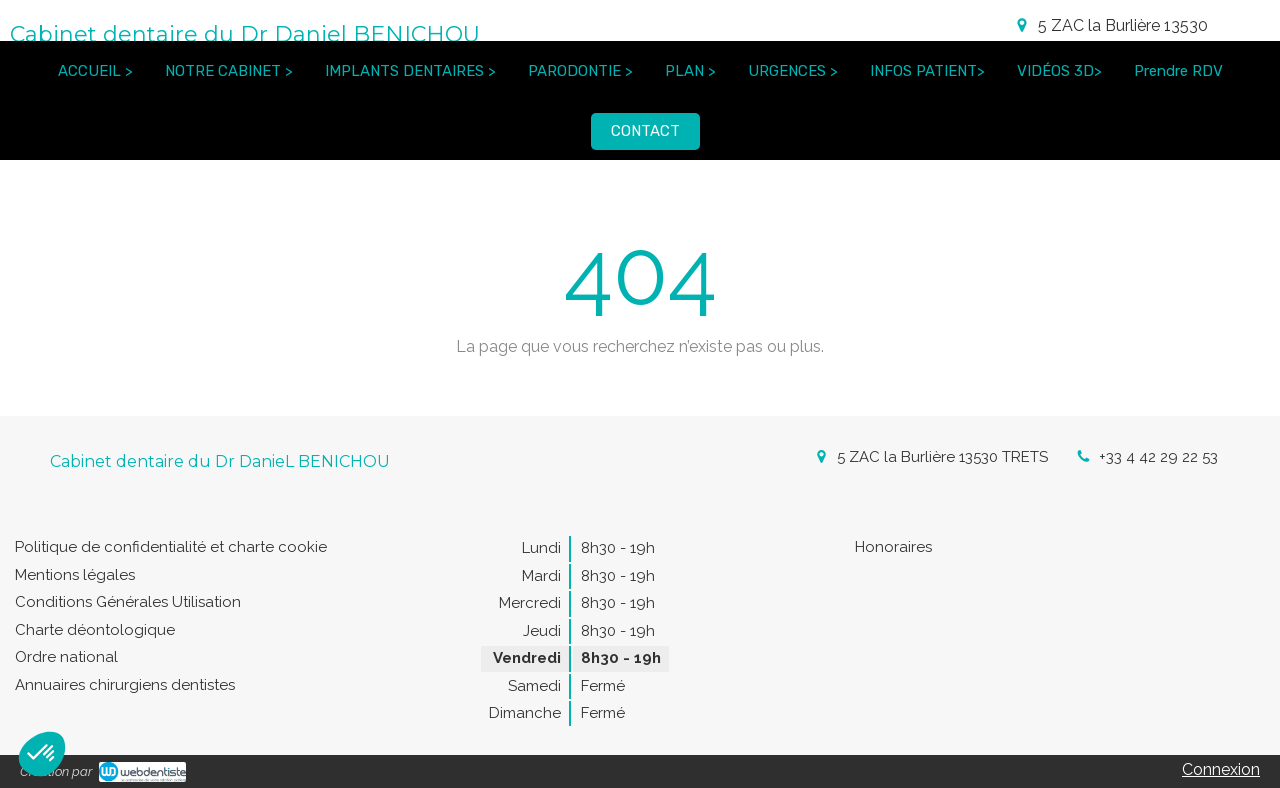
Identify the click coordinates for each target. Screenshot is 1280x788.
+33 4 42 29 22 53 (1158, 457)
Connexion (1221, 769)
